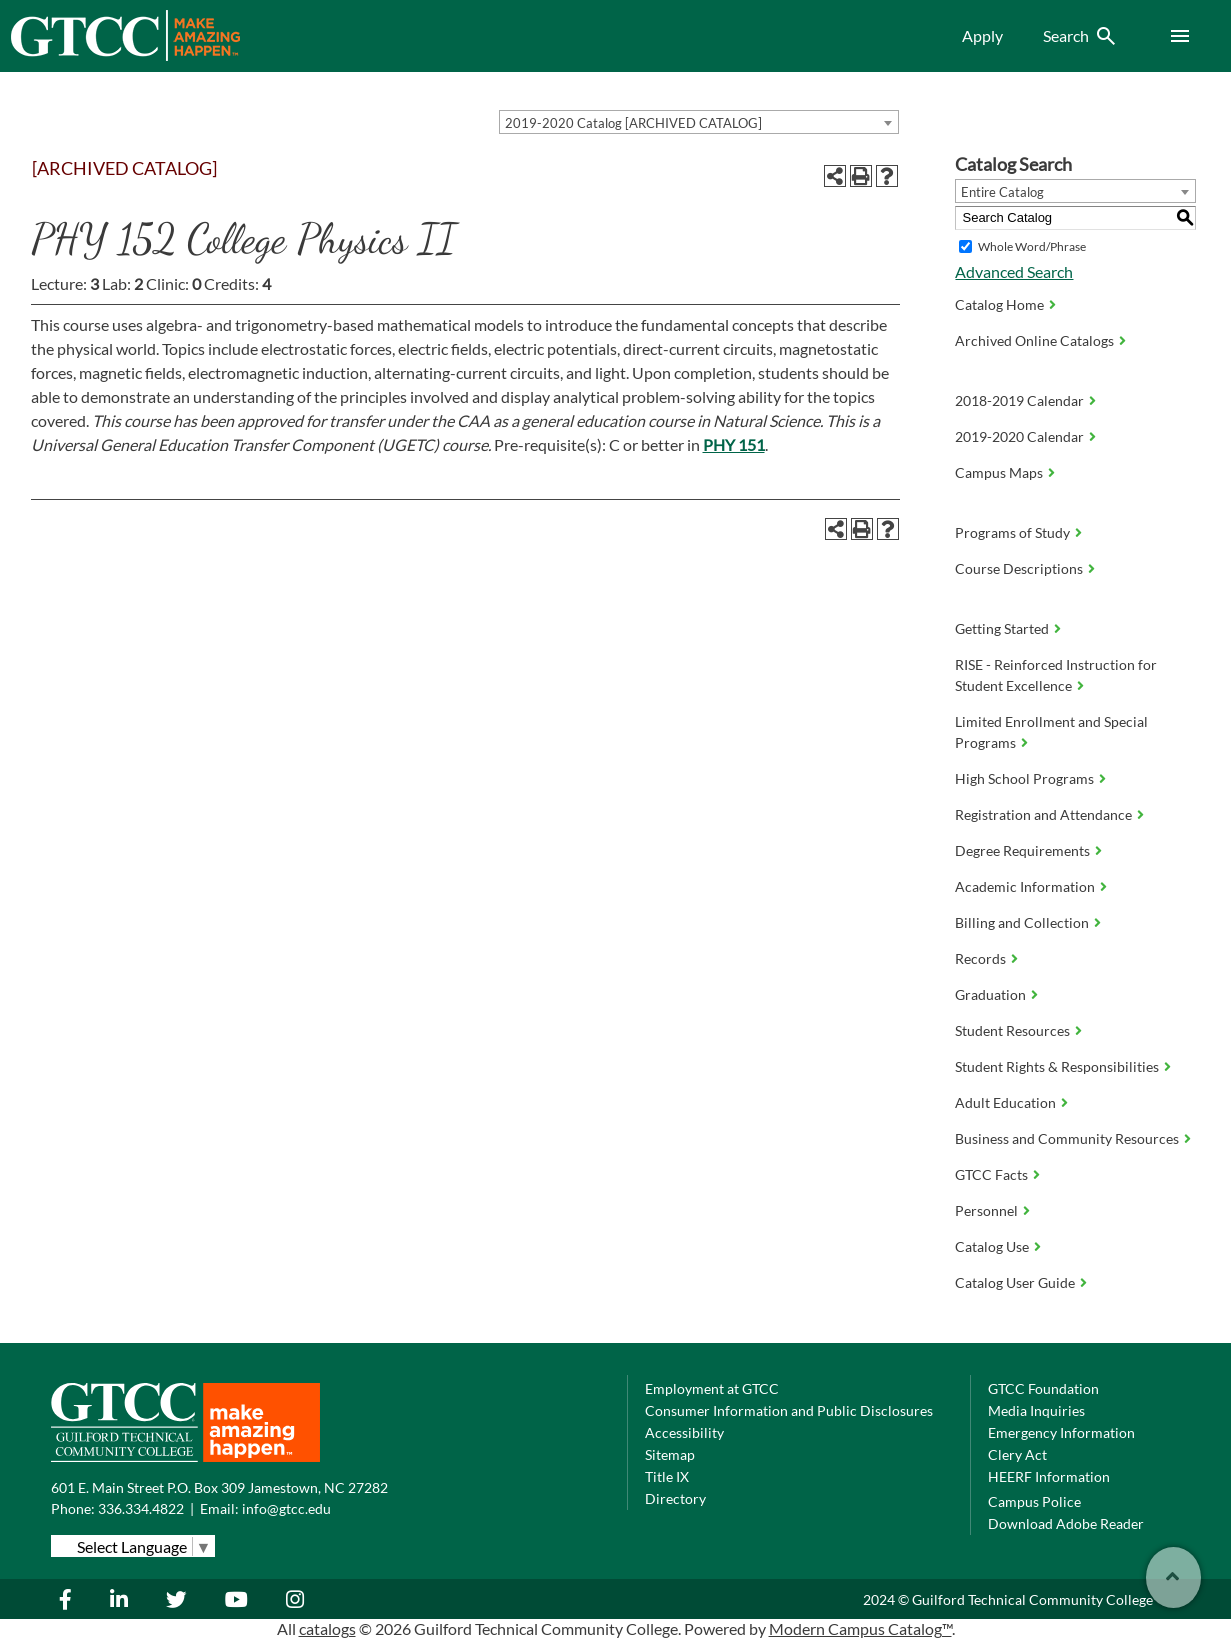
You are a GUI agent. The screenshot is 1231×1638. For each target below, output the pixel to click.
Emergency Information (1061, 1432)
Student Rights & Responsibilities (1057, 1066)
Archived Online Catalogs (1034, 340)
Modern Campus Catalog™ (860, 1628)
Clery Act (1017, 1454)
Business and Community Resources (1067, 1138)
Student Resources (1012, 1030)
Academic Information (1025, 886)
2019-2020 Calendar (1019, 436)
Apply (982, 35)
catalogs (327, 1628)
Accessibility (684, 1432)
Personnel (986, 1210)
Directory (675, 1498)
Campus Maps (999, 472)
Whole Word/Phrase (1032, 246)
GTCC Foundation (1043, 1388)
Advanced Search (1014, 271)
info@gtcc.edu (286, 1508)
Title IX (667, 1476)
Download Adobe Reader (1066, 1523)
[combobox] (699, 122)
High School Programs (1024, 778)
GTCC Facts (991, 1174)
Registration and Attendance (1043, 814)
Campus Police (1034, 1501)
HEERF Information (1049, 1476)
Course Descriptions (1019, 568)
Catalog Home (999, 304)
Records (980, 958)
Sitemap (670, 1454)
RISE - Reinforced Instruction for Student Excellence (1056, 675)
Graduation (990, 994)
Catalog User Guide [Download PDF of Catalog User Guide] (1015, 1282)
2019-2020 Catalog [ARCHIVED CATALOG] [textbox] (633, 123)
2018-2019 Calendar (1019, 400)
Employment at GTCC (712, 1388)
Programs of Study (1012, 532)
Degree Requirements (1022, 850)
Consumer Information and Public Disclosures (789, 1410)
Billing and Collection (1022, 922)
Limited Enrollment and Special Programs (1051, 732)
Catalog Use (992, 1246)
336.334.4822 (141, 1508)
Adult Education (1005, 1102)
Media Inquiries (1036, 1410)
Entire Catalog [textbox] (1002, 192)
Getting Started (1002, 628)
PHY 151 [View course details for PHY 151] (734, 444)
